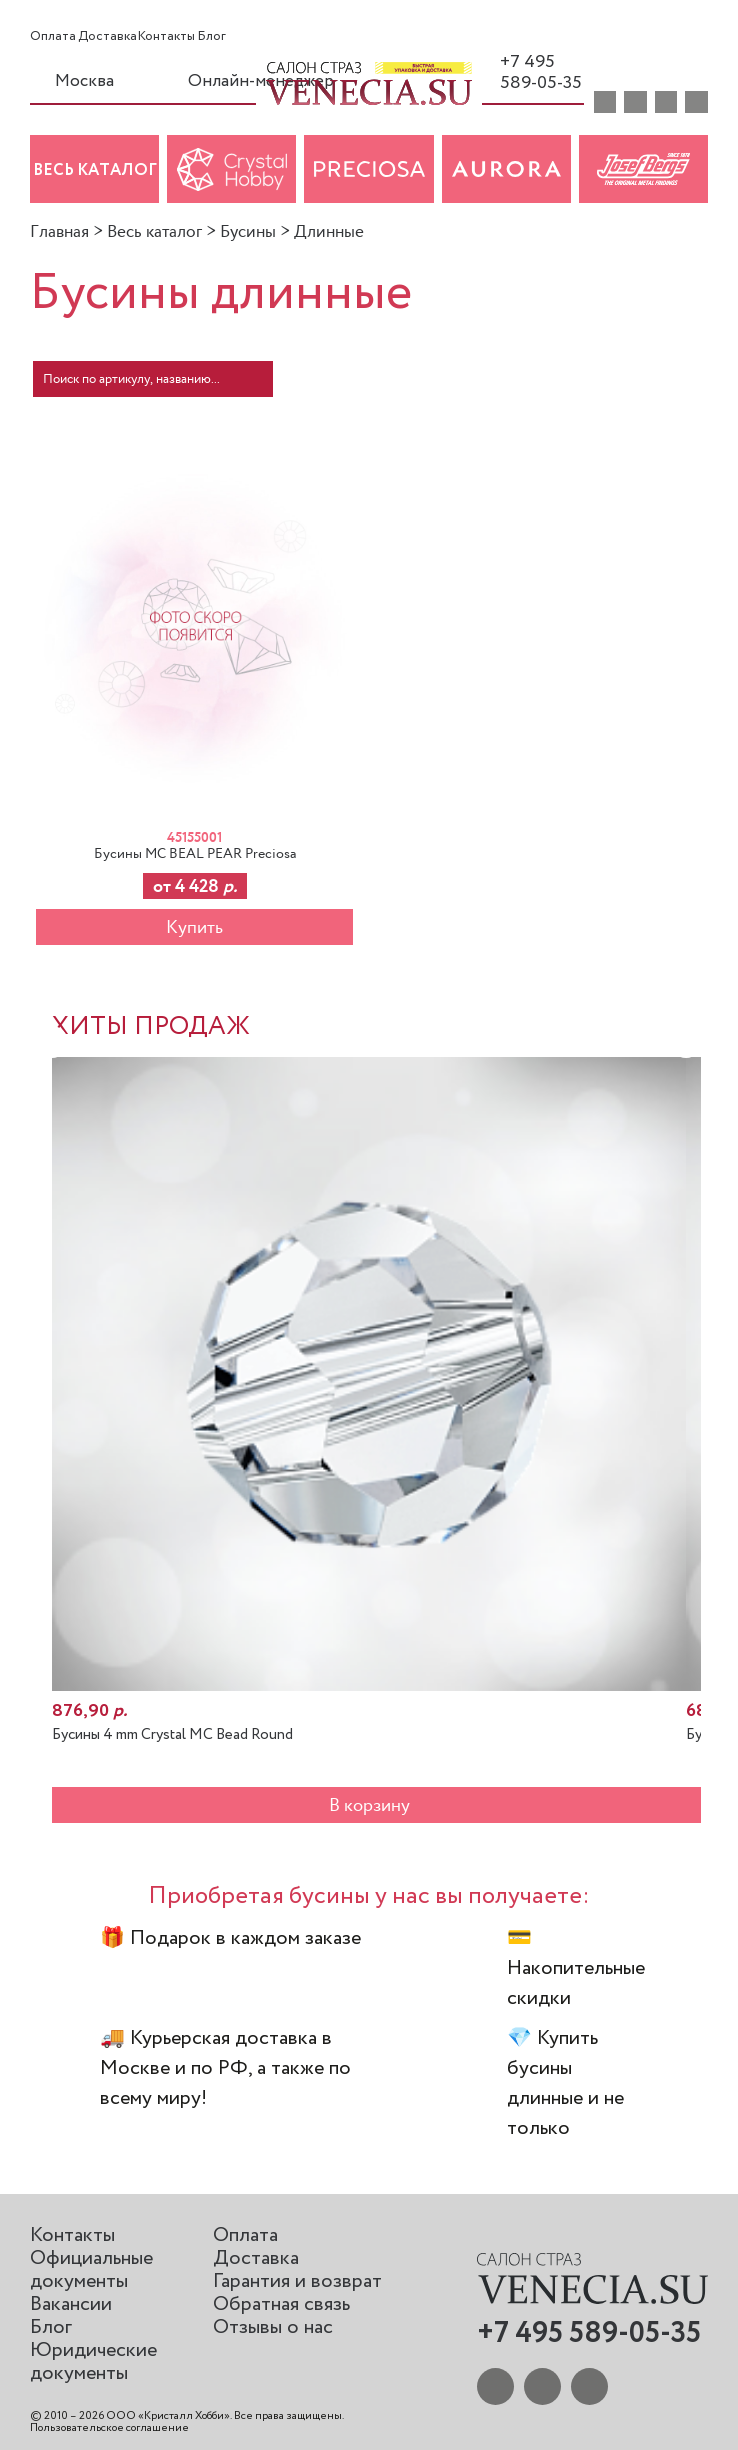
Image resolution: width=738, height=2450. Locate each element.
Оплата (53, 37)
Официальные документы (91, 2270)
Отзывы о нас (273, 2327)
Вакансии (71, 2304)
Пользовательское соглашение (109, 2428)
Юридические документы (93, 2362)
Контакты (166, 37)
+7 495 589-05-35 (532, 72)
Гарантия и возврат (297, 2281)
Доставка (107, 37)
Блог (211, 37)
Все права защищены (288, 2416)
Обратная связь (281, 2304)
